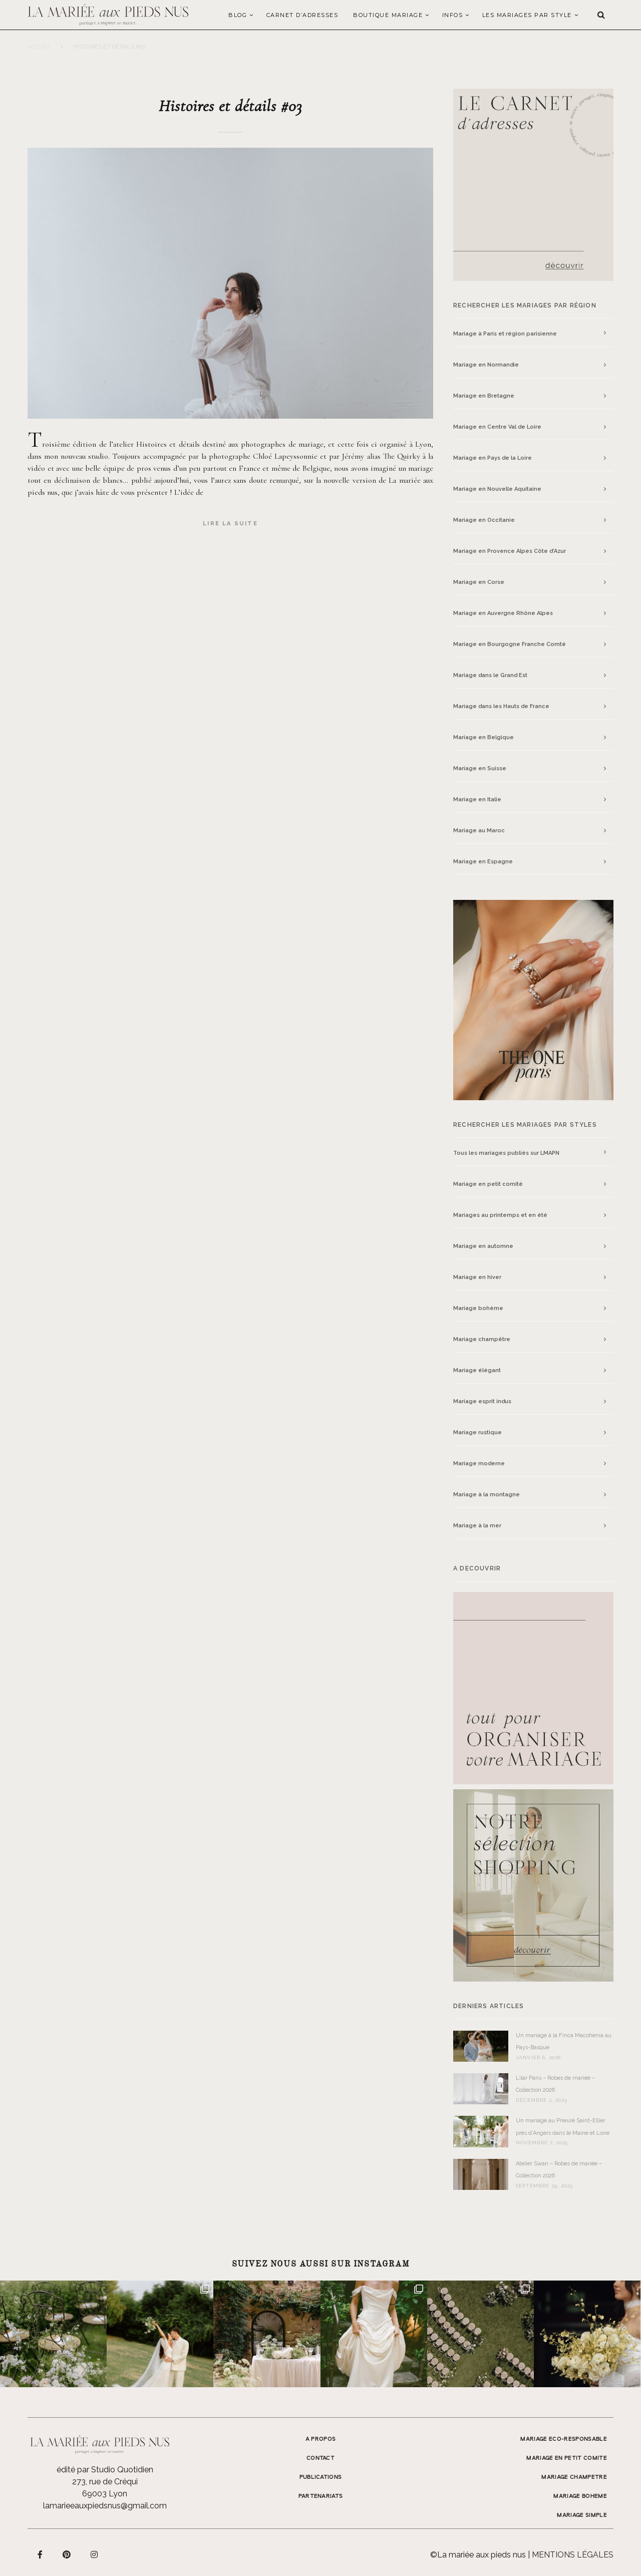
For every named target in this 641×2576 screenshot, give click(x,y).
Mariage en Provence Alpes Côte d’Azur (509, 551)
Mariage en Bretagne (483, 396)
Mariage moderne (479, 1463)
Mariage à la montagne (486, 1494)
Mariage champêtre (481, 1339)
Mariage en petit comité (488, 1184)
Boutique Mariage (388, 15)
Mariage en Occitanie (484, 520)
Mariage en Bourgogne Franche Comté (509, 644)
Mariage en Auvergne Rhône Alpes (503, 613)
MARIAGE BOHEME (580, 2496)
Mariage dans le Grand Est (490, 675)
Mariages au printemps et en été (500, 1215)
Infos (452, 15)
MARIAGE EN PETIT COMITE (566, 2458)
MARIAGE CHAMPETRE (574, 2477)
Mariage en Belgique (483, 737)
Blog (237, 15)
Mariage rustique (477, 1432)
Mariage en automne (483, 1246)
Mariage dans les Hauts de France (501, 706)
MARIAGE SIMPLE (582, 2515)
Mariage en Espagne (483, 861)
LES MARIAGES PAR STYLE (527, 15)
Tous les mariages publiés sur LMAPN (506, 1153)
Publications (320, 2477)
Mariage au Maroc (479, 830)
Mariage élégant (477, 1370)
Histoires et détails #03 (230, 106)
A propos (320, 2439)
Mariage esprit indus (482, 1401)
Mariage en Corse (478, 582)
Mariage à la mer (477, 1525)
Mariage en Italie (477, 799)
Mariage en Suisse (479, 768)
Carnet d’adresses (302, 15)
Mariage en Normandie (486, 365)
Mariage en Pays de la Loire (492, 458)
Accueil (39, 47)
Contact (320, 2458)
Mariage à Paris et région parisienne (505, 334)
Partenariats (320, 2496)
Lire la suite (230, 523)
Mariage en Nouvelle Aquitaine (497, 489)
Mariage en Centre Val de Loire (497, 427)
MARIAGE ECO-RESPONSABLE (563, 2439)
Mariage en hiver (477, 1277)
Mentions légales (572, 2554)
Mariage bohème (478, 1308)
